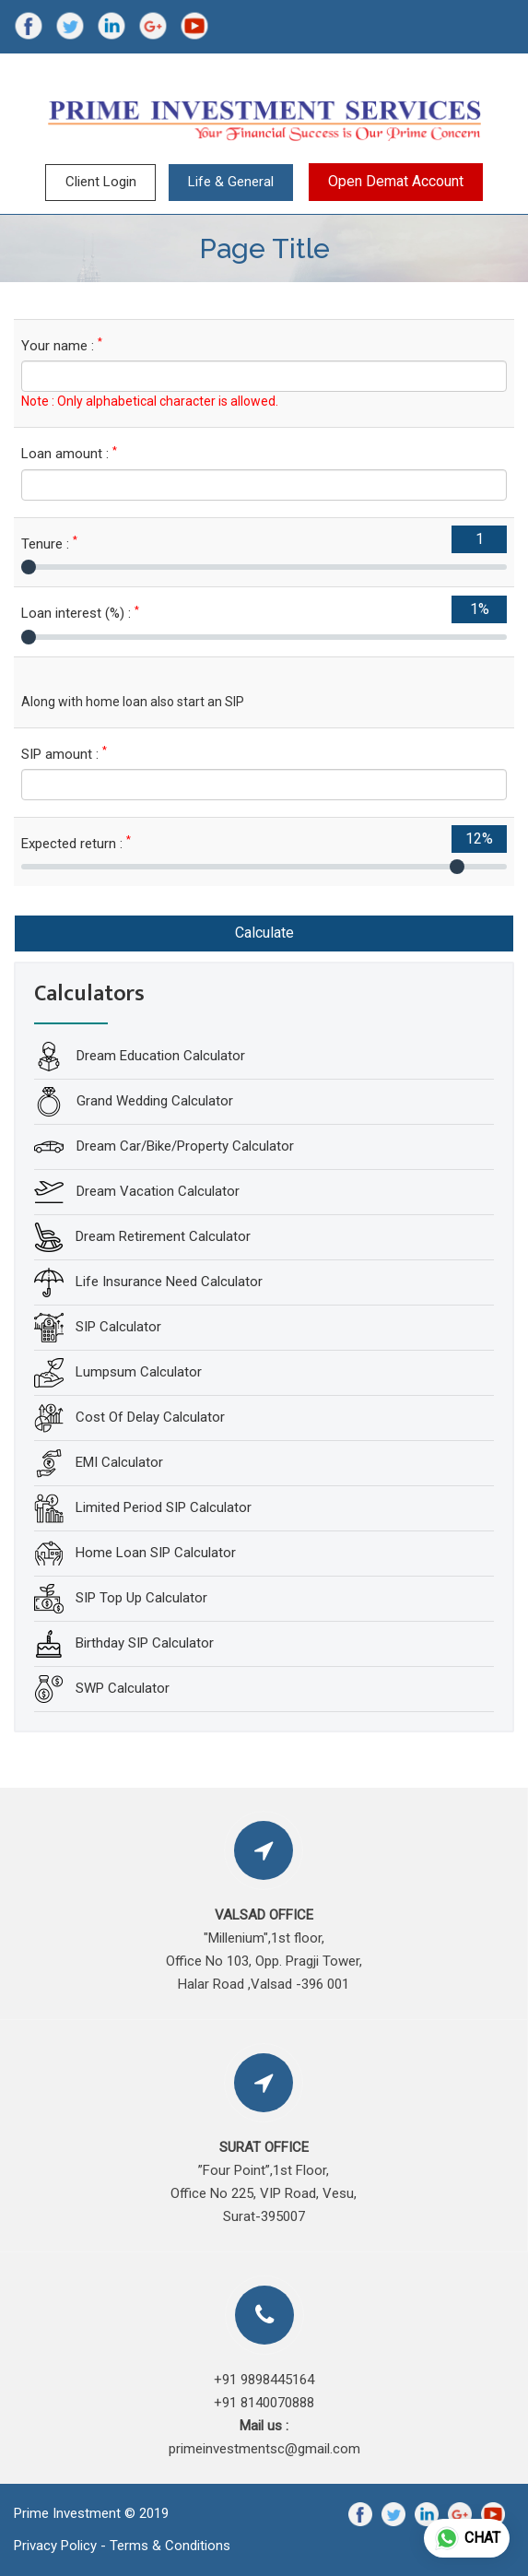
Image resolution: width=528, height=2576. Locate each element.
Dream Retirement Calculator (163, 1235)
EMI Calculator (119, 1461)
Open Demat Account (395, 181)
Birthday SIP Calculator (145, 1642)
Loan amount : (69, 453)
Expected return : (76, 843)
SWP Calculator (123, 1687)
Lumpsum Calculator (139, 1371)
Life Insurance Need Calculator (169, 1280)
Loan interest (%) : (80, 612)
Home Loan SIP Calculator (156, 1551)
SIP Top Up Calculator (141, 1597)
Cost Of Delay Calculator (150, 1416)
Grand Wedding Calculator (153, 1100)
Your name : (61, 345)
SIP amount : (64, 753)
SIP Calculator (118, 1326)
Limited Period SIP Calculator (164, 1506)
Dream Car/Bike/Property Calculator (183, 1145)
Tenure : (49, 543)
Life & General (231, 181)
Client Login (100, 181)
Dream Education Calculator (159, 1054)
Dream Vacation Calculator (156, 1190)
